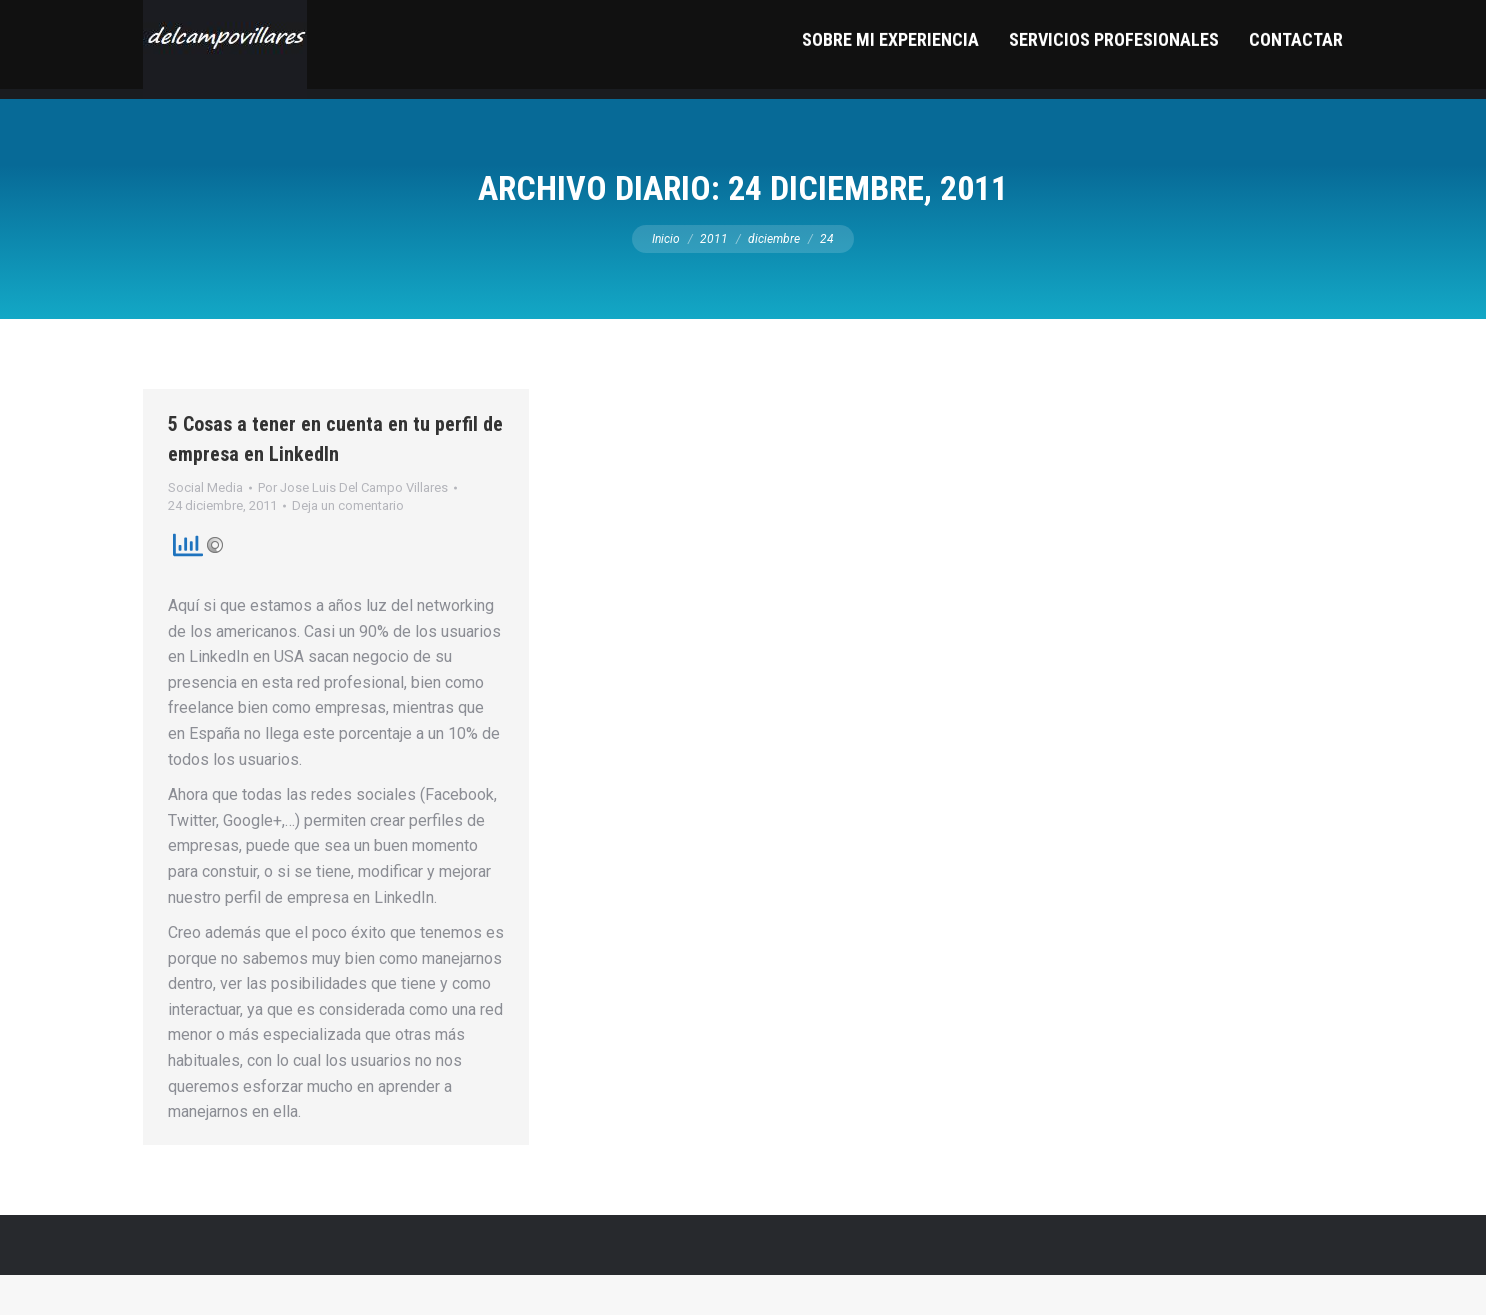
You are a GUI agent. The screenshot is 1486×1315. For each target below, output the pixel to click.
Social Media (205, 527)
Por (353, 527)
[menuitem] (890, 89)
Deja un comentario (348, 545)
